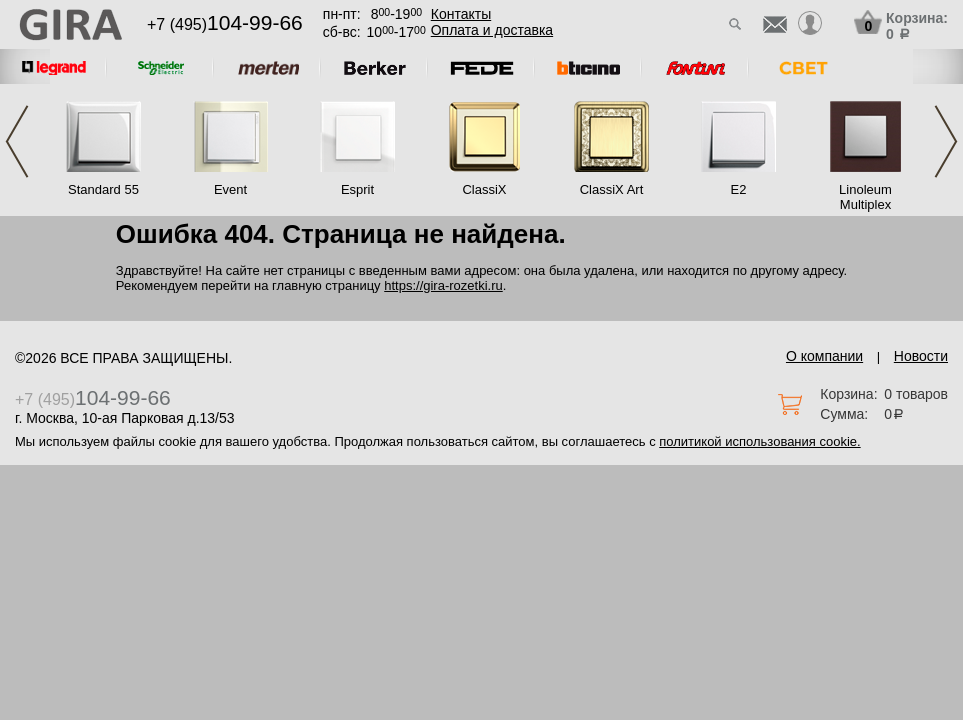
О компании (824, 356)
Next (946, 141)
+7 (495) (225, 24)
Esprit (357, 189)
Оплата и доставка (492, 30)
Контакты (461, 14)
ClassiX (484, 189)
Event (230, 189)
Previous (17, 141)
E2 (739, 189)
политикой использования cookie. (759, 441)
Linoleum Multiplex (865, 197)
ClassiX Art (612, 189)
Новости (921, 356)
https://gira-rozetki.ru (443, 285)
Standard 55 (103, 189)
